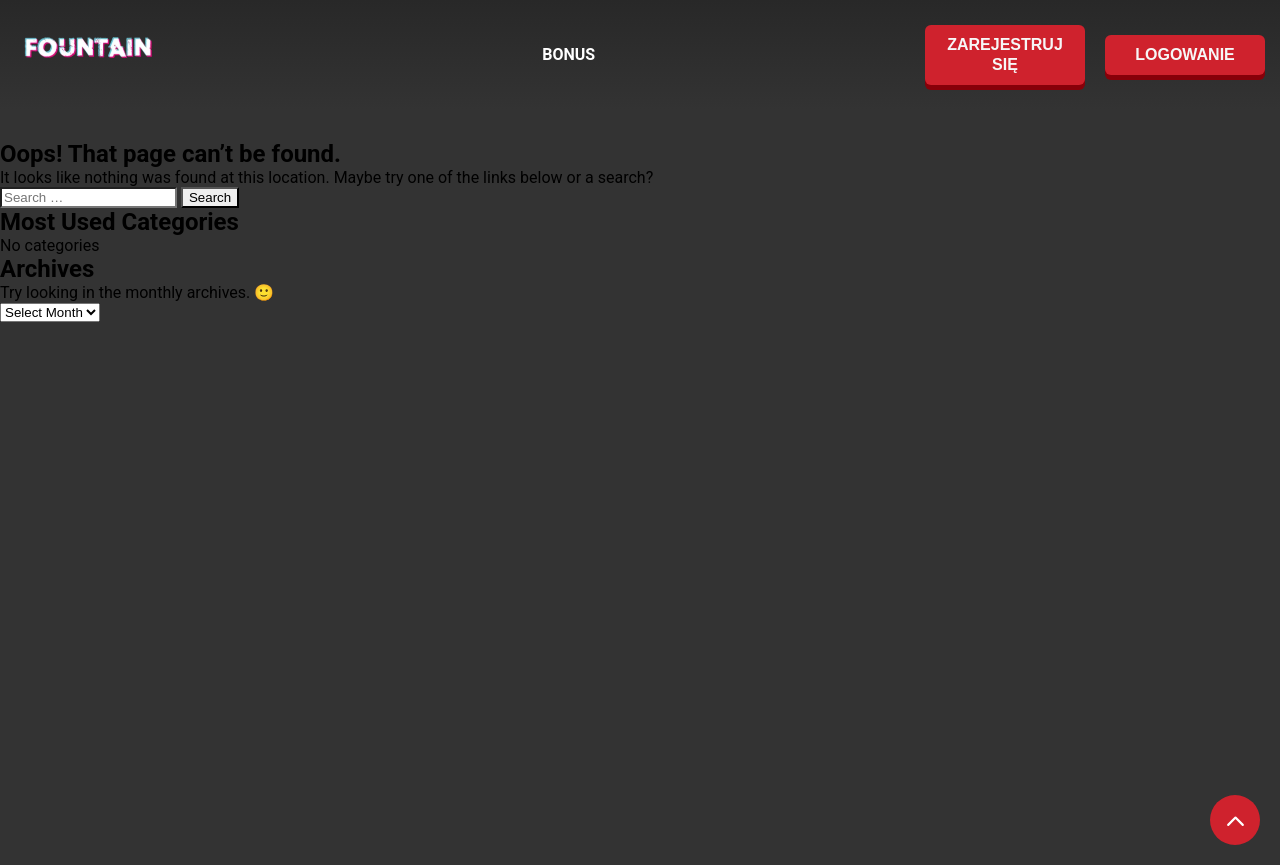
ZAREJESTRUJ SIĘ (1005, 54)
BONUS (568, 54)
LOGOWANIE (1185, 54)
